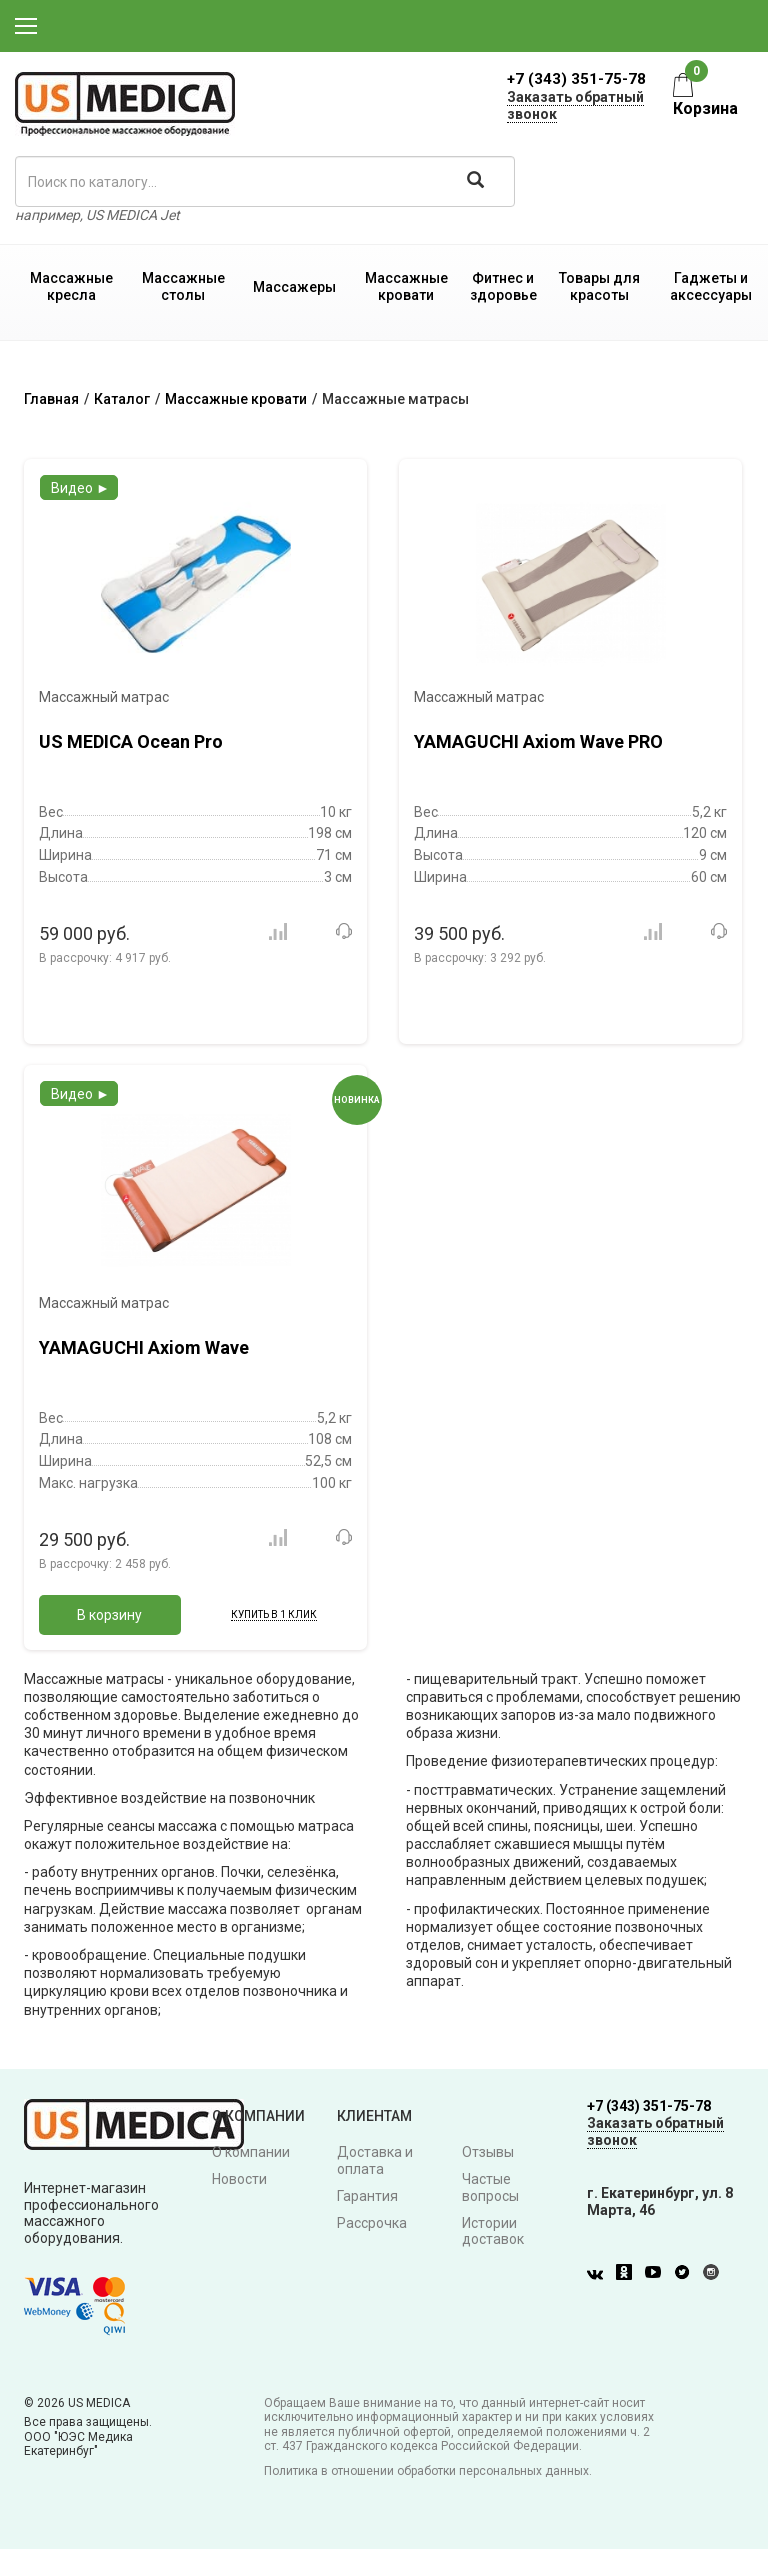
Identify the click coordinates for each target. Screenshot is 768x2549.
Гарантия (367, 2196)
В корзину (109, 1615)
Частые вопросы (490, 2187)
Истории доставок (493, 2231)
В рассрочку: (105, 958)
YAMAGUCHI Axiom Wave (144, 1347)
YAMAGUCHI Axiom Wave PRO (538, 741)
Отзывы (488, 2152)
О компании (251, 2152)
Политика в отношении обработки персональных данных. (428, 2471)
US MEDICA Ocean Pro (131, 741)
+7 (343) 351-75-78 (576, 79)
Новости (239, 2179)
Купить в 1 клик (274, 1614)
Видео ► (80, 488)
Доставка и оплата (375, 2160)
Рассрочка (372, 2223)
